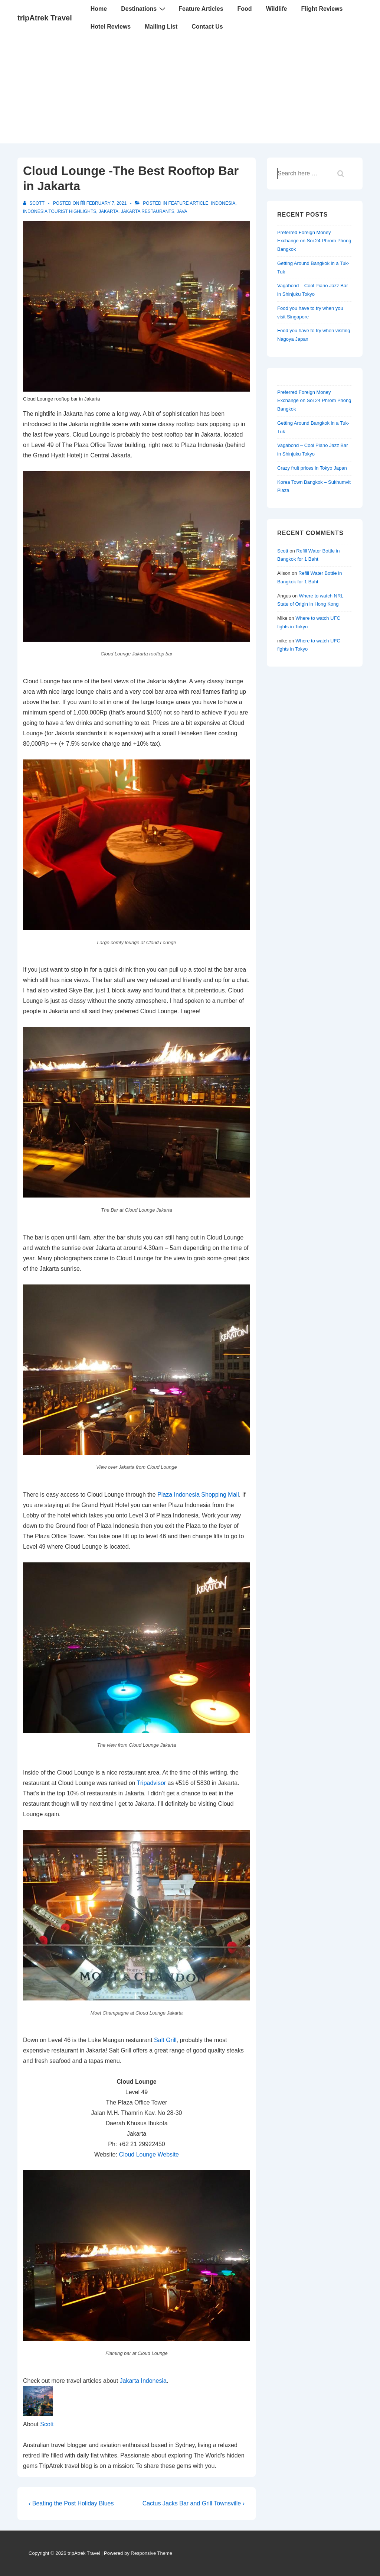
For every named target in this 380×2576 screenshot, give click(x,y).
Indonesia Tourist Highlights (59, 211)
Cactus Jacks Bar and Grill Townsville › (193, 2503)
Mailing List (161, 26)
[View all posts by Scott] (34, 203)
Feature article (188, 203)
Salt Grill (165, 2040)
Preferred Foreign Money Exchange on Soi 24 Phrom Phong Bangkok (314, 241)
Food (245, 9)
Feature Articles (200, 9)
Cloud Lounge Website (149, 2154)
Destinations (144, 8)
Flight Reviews (322, 9)
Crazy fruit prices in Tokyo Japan (312, 468)
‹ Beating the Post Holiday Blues (71, 2503)
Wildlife (276, 9)
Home (99, 9)
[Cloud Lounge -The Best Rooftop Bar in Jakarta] (106, 203)
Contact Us (207, 26)
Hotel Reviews (111, 26)
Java (182, 211)
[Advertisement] (190, 91)
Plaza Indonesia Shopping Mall (198, 1494)
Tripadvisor (151, 1783)
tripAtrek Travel (44, 18)
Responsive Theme (151, 2553)
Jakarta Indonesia (143, 2381)
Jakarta (108, 211)
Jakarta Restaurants (147, 211)
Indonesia (223, 203)
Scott (46, 2424)
